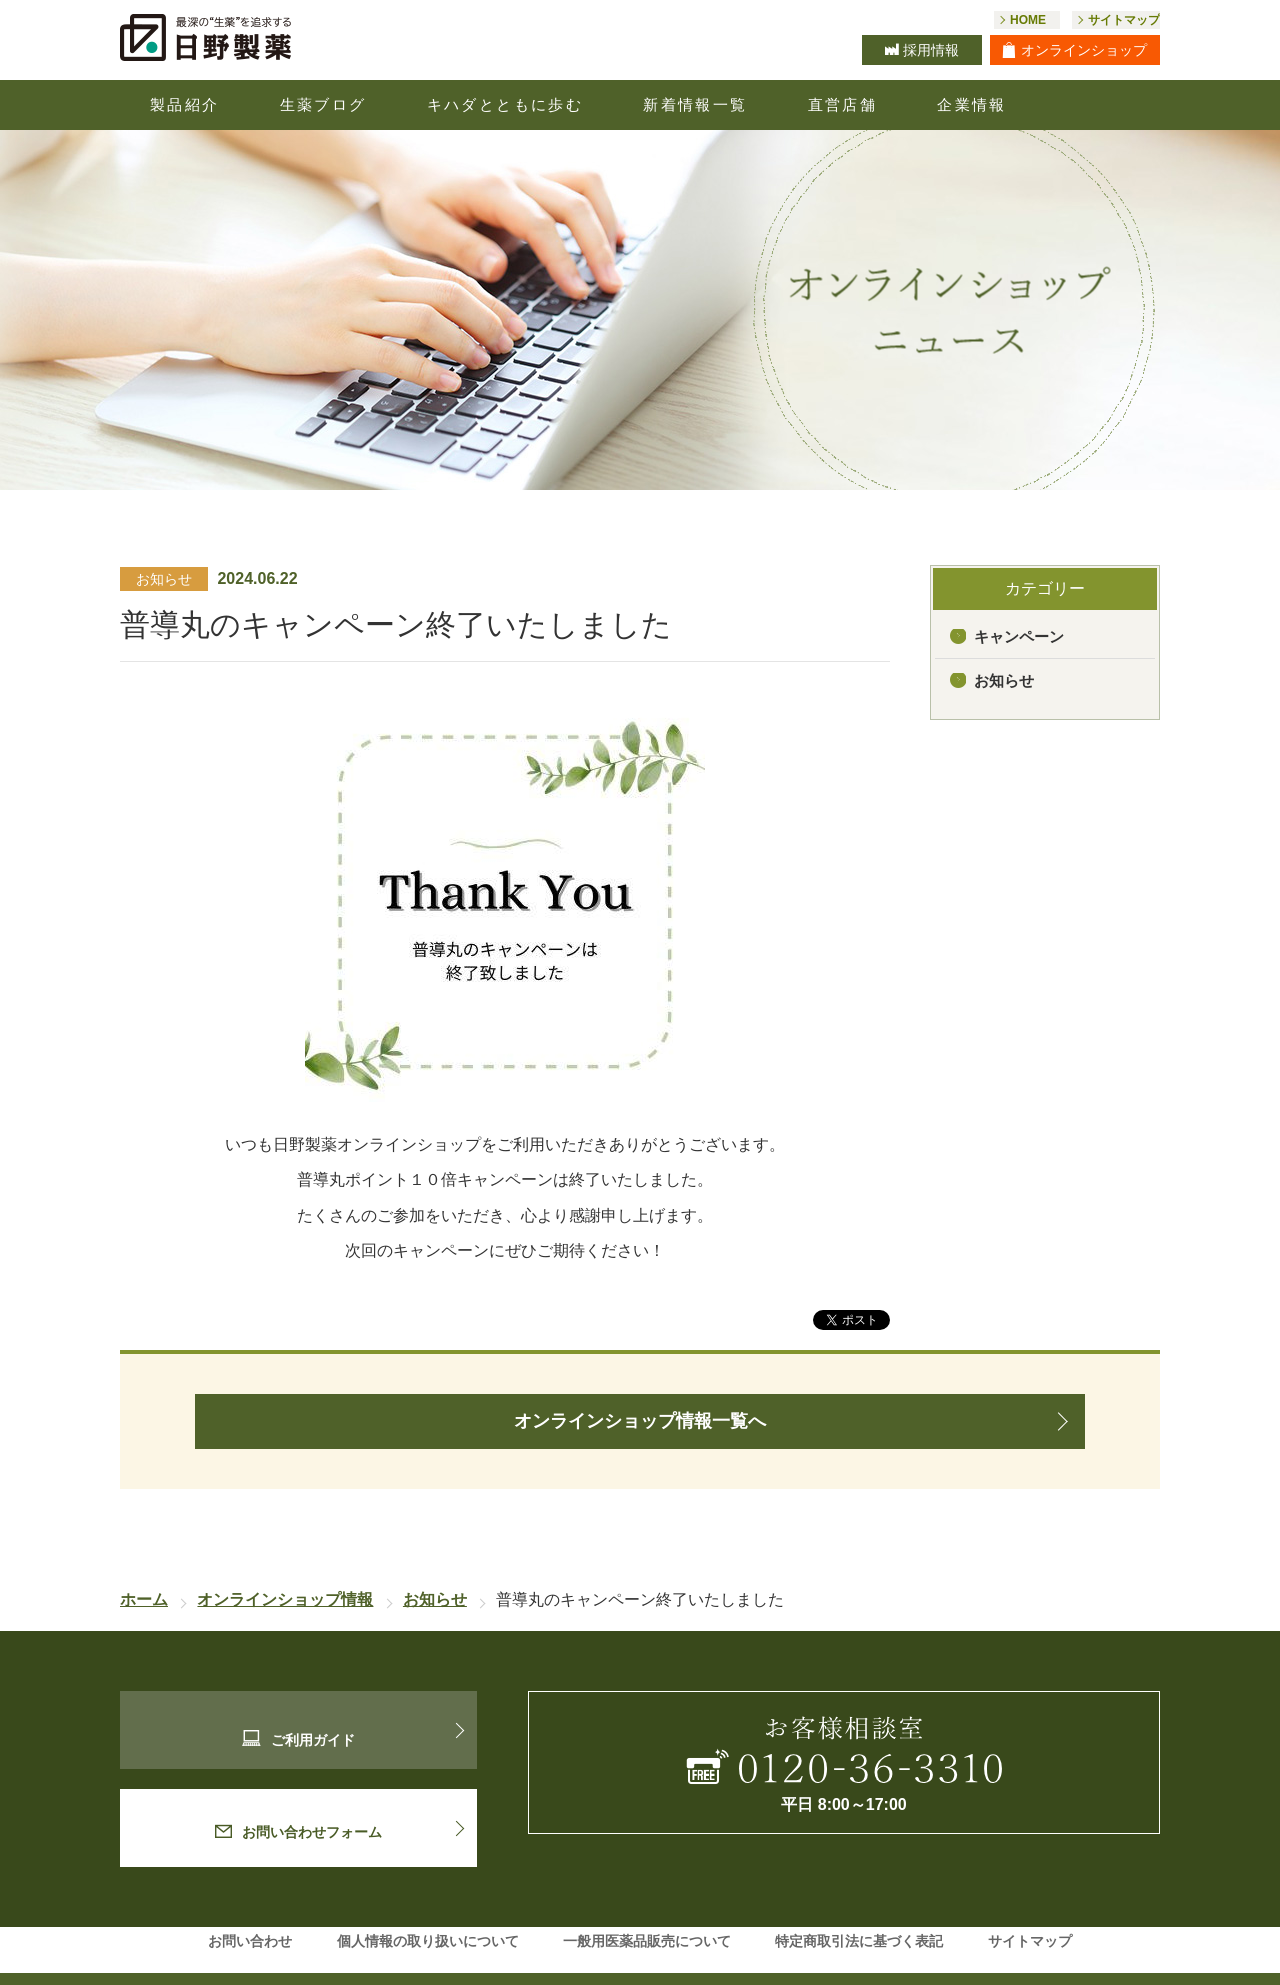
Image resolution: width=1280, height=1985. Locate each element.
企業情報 (972, 104)
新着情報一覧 (695, 104)
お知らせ (1004, 680)
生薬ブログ (323, 104)
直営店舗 (843, 104)
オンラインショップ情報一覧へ (640, 1421)
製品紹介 (185, 104)
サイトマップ (1030, 1915)
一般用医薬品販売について (647, 1915)
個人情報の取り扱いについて (428, 1915)
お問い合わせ (250, 1915)
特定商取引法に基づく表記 (859, 1915)
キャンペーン (1019, 636)
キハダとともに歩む (505, 104)
